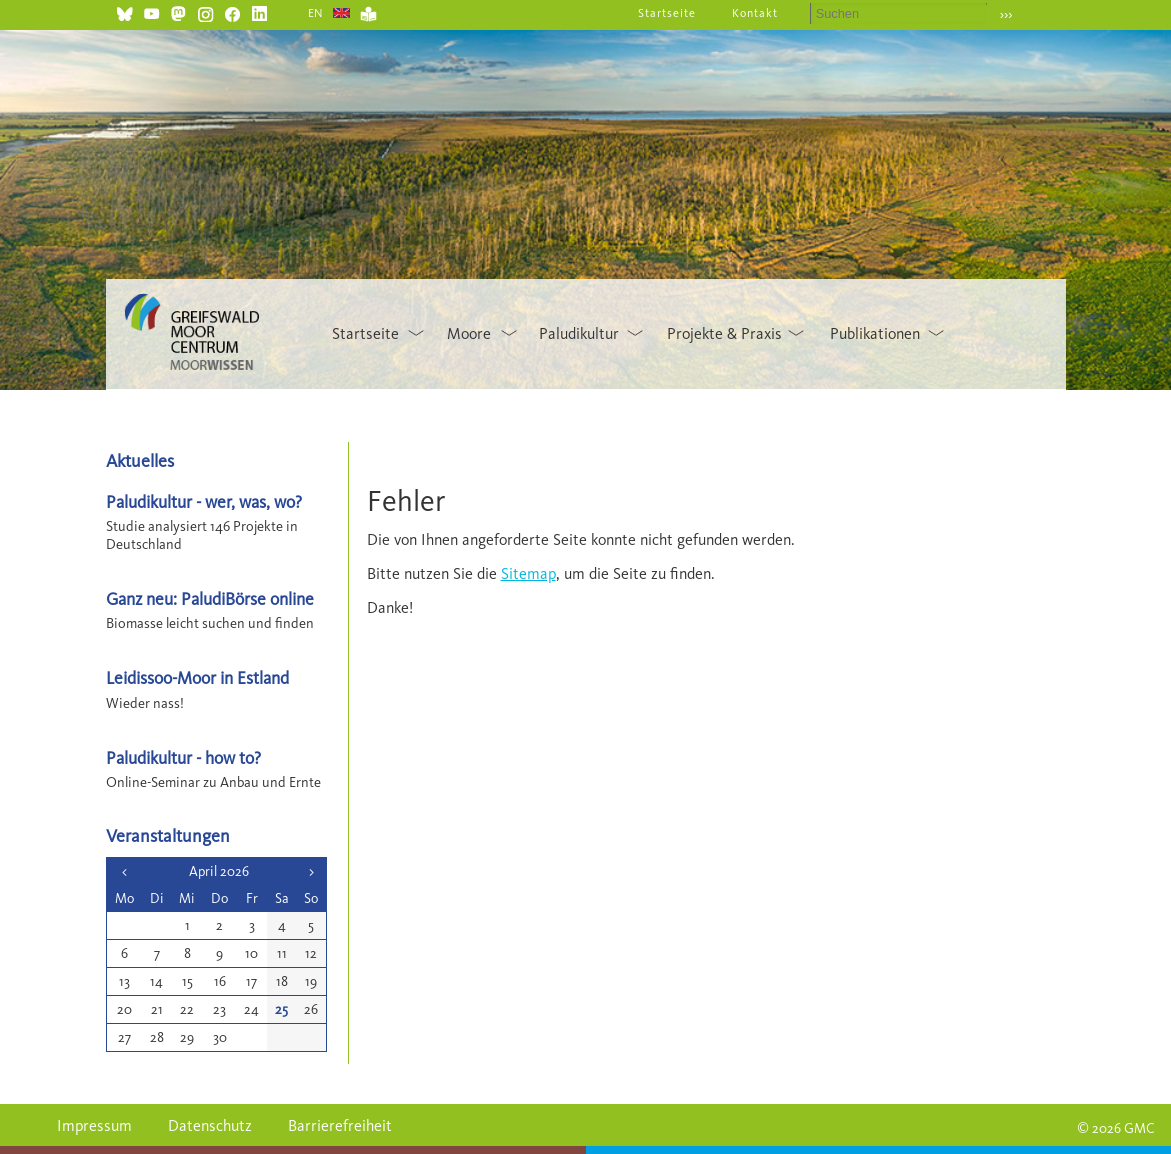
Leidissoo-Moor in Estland (197, 677)
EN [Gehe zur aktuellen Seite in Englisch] (316, 13)
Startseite (667, 13)
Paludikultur (579, 333)
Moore (469, 333)
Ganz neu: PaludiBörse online (210, 598)
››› (1006, 14)
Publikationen (875, 333)
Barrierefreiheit (340, 1125)
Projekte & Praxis (724, 333)
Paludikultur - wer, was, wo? (204, 501)
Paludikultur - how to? (183, 757)
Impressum (94, 1125)
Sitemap (528, 573)
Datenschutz (210, 1125)
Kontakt (755, 13)
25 (281, 1009)
